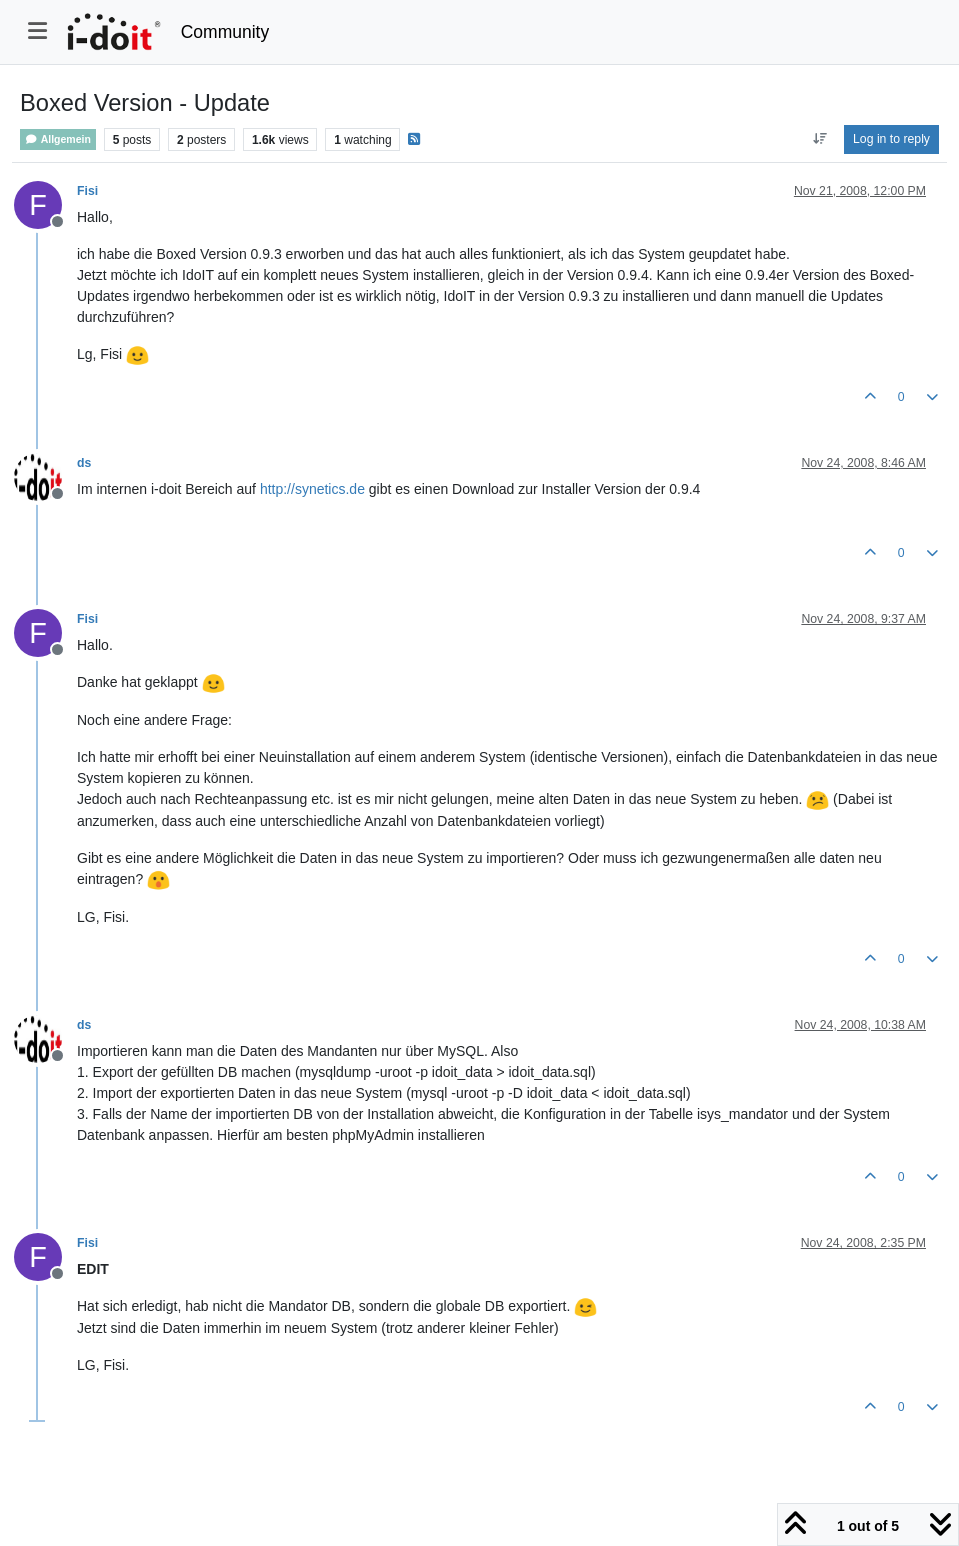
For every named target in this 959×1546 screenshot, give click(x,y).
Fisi (87, 191)
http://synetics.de (312, 489)
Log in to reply (891, 139)
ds (84, 463)
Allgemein (58, 139)
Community (225, 32)
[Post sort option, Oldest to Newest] (819, 139)
